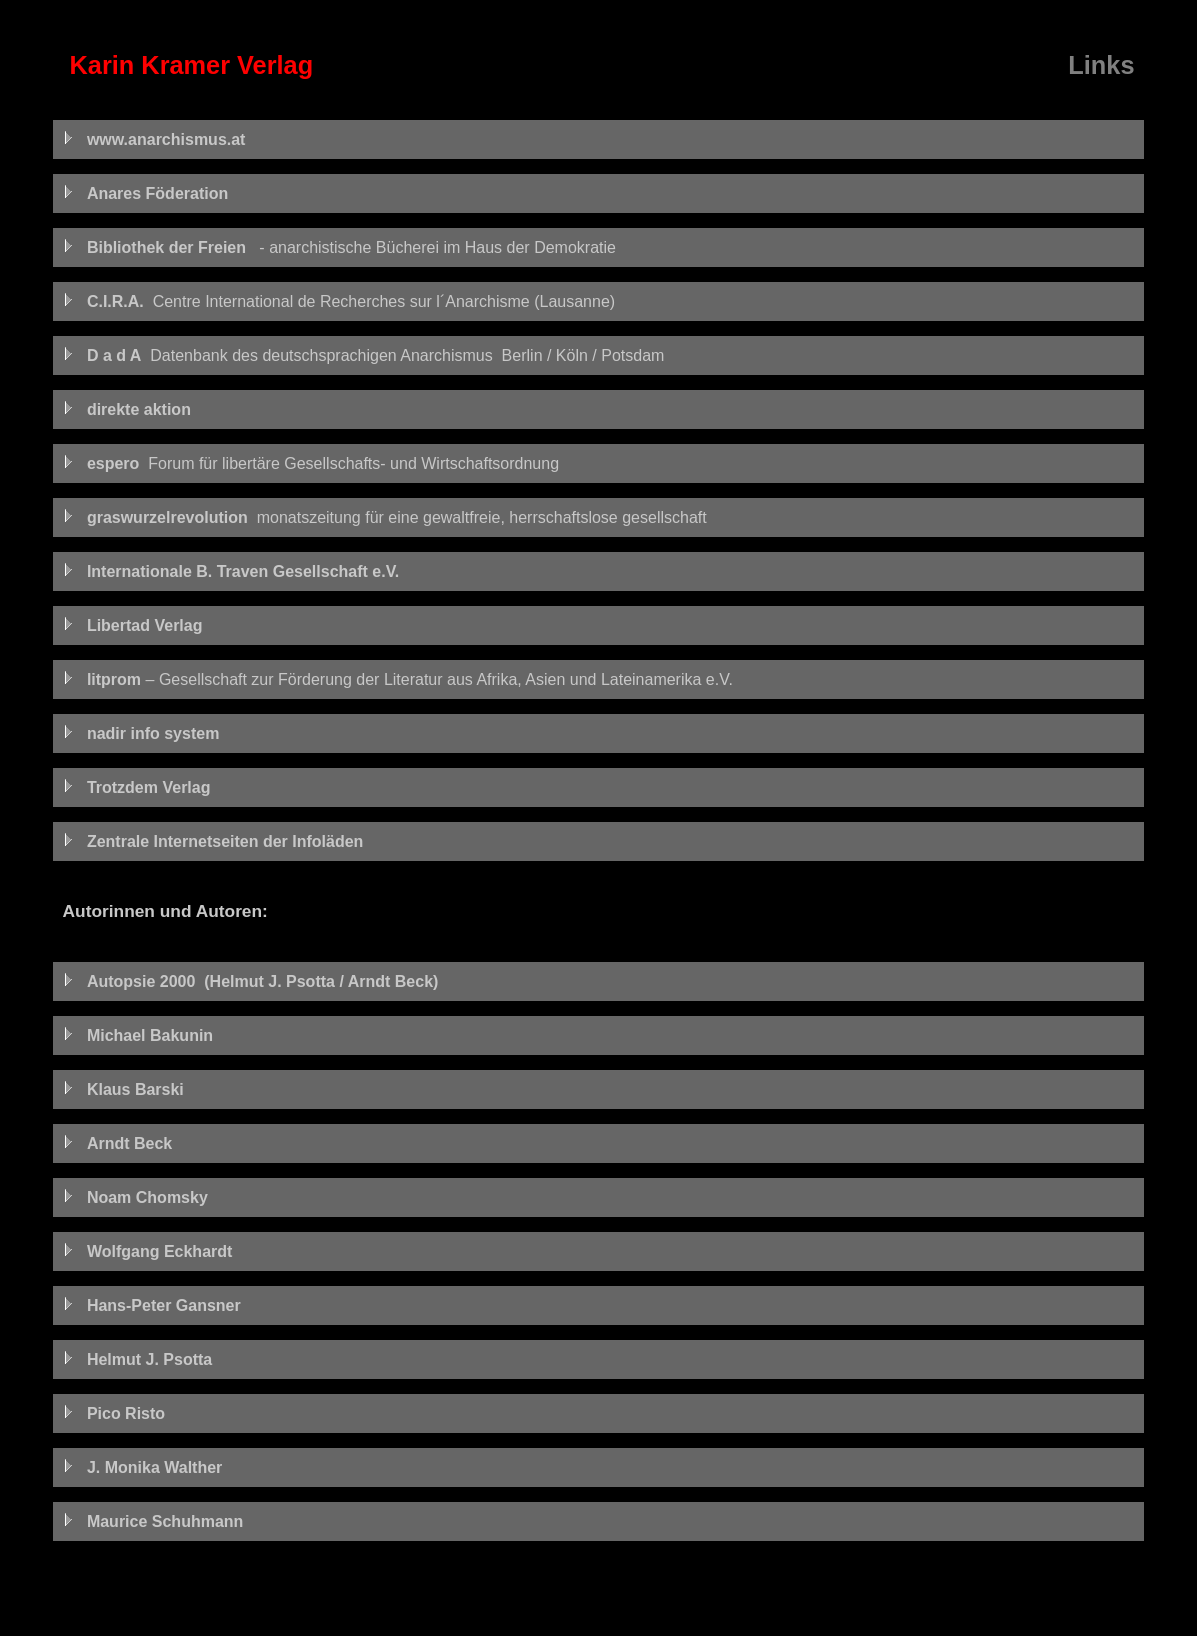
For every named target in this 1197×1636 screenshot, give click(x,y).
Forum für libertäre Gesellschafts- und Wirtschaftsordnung (311, 463)
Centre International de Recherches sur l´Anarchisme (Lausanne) (339, 301)
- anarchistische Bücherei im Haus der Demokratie (339, 247)
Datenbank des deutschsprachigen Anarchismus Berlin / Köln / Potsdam (364, 355)
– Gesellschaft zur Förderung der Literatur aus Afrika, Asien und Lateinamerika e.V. (398, 679)
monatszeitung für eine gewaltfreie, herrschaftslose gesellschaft (385, 517)
